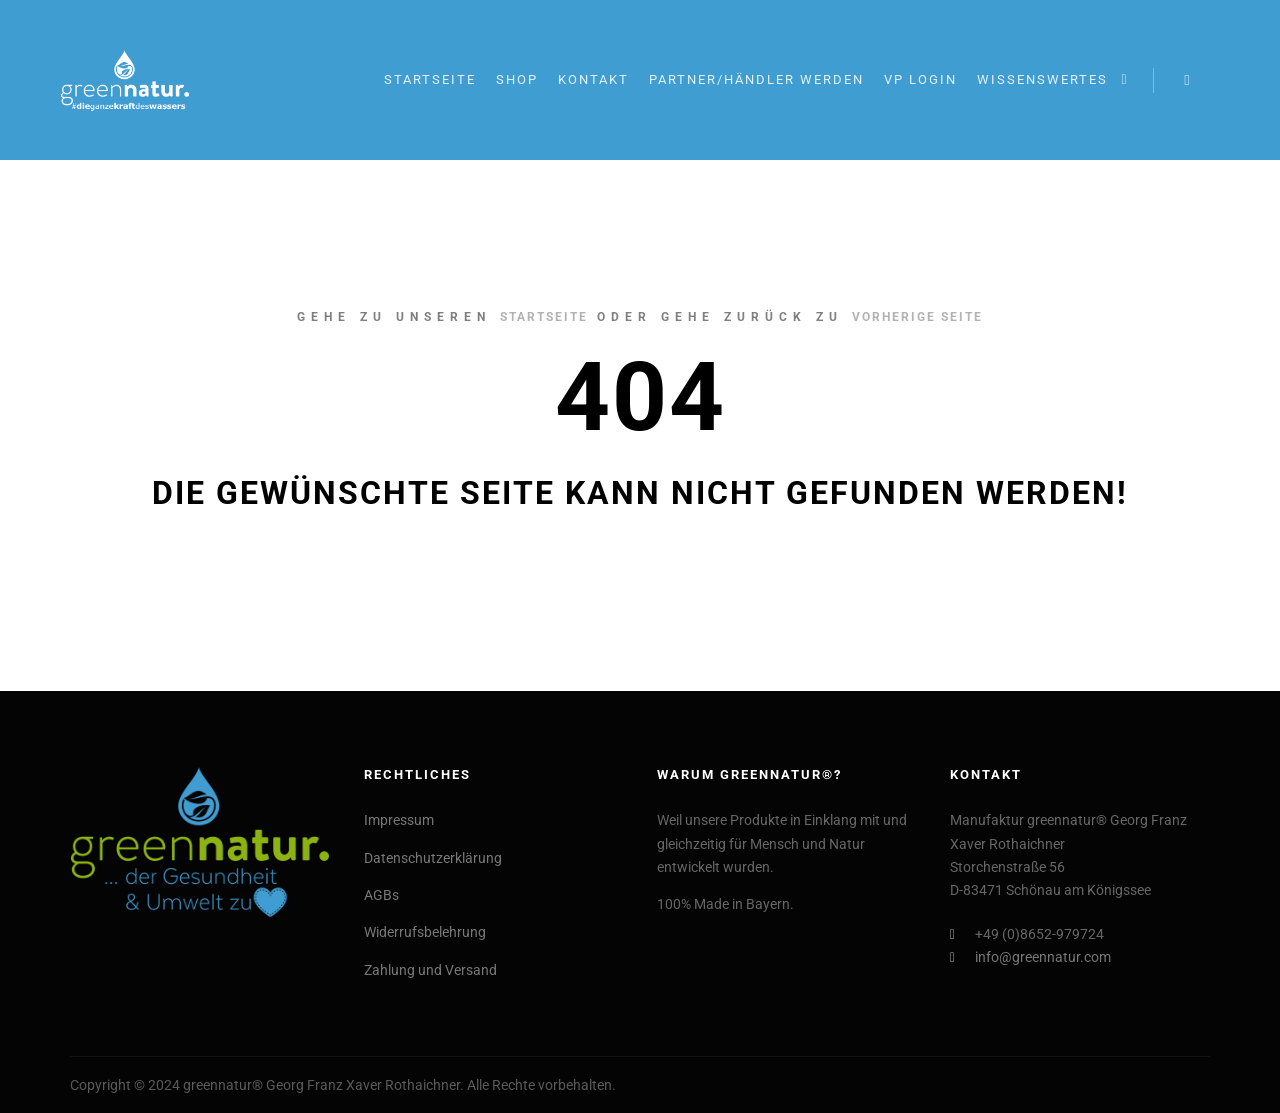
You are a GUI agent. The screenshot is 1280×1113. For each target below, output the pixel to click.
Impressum (399, 820)
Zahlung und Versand (430, 970)
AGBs (381, 895)
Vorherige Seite (917, 317)
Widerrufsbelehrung (425, 932)
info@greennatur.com (1030, 957)
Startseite (544, 317)
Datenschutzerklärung (433, 858)
